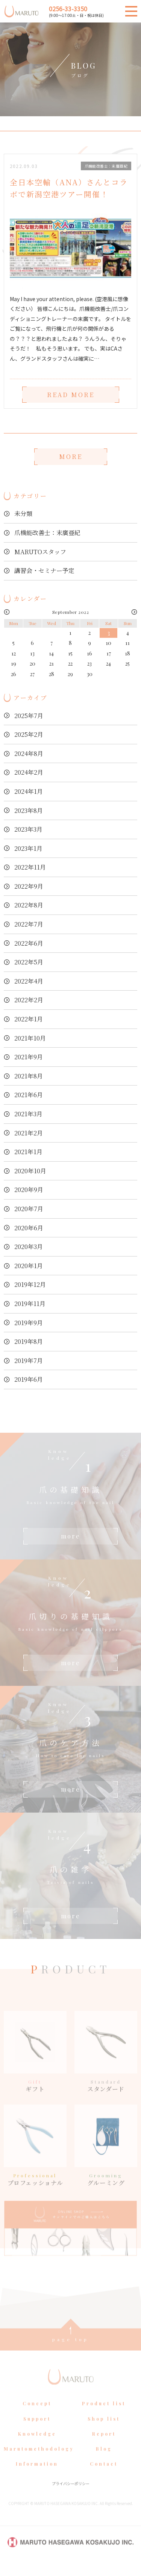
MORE (70, 456)
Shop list (104, 2431)
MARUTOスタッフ (40, 551)
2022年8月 (28, 905)
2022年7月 (28, 924)
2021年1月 (28, 1151)
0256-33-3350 (68, 8)
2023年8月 (28, 810)
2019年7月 (28, 1360)
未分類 (23, 513)
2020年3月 (28, 1246)
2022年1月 (28, 1019)
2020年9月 (28, 1189)
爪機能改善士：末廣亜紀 (47, 532)
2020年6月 (28, 1228)
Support (37, 2431)
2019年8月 (28, 1341)
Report (104, 2446)
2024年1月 (28, 791)
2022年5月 (28, 962)
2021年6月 (28, 1094)
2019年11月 (29, 1303)
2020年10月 (30, 1171)
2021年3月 (28, 1114)
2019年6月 (28, 1379)
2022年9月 (28, 886)
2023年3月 (28, 829)
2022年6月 (28, 943)
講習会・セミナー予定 (44, 570)
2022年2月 (28, 1000)
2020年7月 (28, 1208)
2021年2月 (28, 1133)
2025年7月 (28, 715)
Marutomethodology (39, 2461)
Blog (104, 2461)
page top (70, 2352)
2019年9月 (28, 1322)
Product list (104, 2416)
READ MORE (70, 394)
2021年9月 (28, 1057)
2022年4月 (28, 981)
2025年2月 (28, 734)
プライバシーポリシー (70, 2496)
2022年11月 (30, 867)
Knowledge (37, 2446)
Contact (104, 2477)
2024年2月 (28, 772)
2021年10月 (30, 1038)
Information (37, 2477)
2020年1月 (28, 1265)
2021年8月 (28, 1076)
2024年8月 (28, 753)
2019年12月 (30, 1284)
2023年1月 (28, 848)
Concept (37, 2416)
